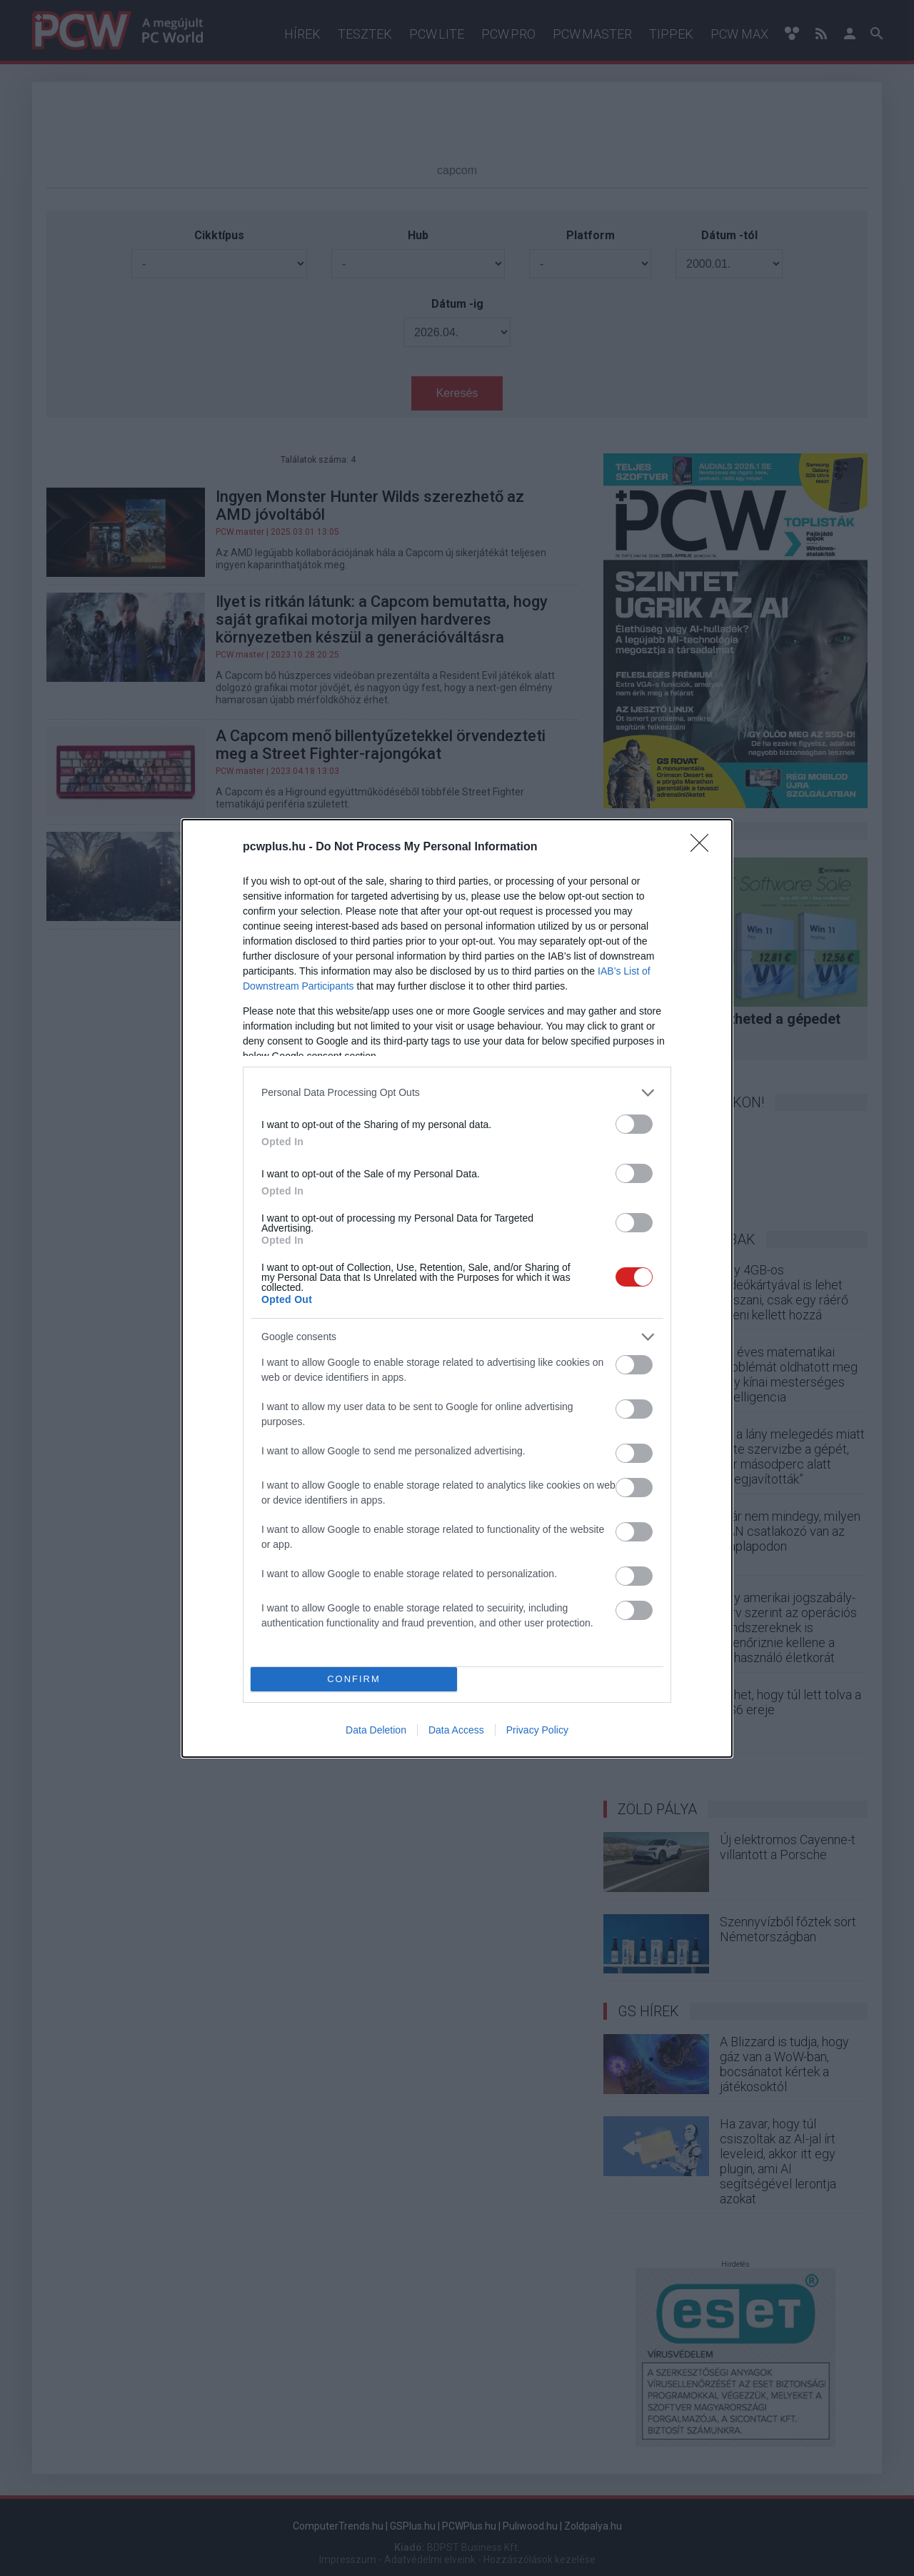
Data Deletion (376, 1730)
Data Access (456, 1730)
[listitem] (457, 1092)
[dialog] (457, 1288)
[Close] (704, 847)
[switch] (634, 1124)
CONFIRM (354, 1679)
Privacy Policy (537, 1730)
